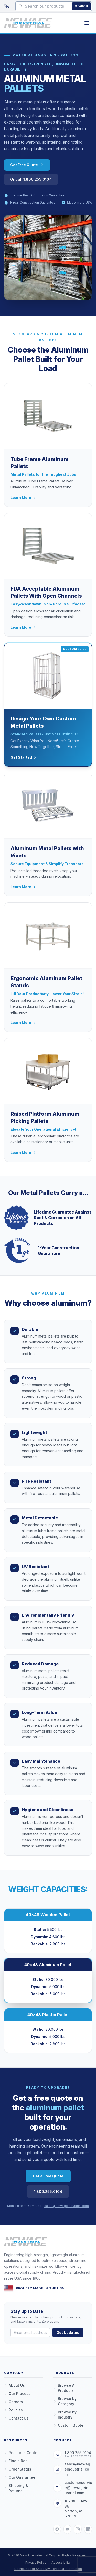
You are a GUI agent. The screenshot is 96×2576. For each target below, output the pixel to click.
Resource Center (21, 2452)
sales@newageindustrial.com (66, 2206)
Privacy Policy (35, 2562)
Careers (13, 2401)
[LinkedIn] (88, 2529)
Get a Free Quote (48, 2176)
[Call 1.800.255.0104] (6, 6)
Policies (13, 2410)
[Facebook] (57, 2529)
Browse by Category (65, 2401)
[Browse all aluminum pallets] (48, 257)
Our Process (17, 2393)
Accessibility (61, 2562)
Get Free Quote (27, 165)
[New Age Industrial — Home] (28, 23)
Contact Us (16, 2418)
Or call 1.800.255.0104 (31, 179)
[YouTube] (67, 2529)
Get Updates (67, 2332)
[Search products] (53, 6)
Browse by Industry (65, 2414)
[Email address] (30, 2332)
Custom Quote (68, 2425)
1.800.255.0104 (48, 2191)
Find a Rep (16, 2461)
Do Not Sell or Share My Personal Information (48, 2569)
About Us (14, 2385)
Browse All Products (65, 2388)
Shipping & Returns (16, 2488)
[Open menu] (87, 23)
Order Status (17, 2469)
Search (81, 6)
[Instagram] (77, 2529)
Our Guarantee (19, 2477)
